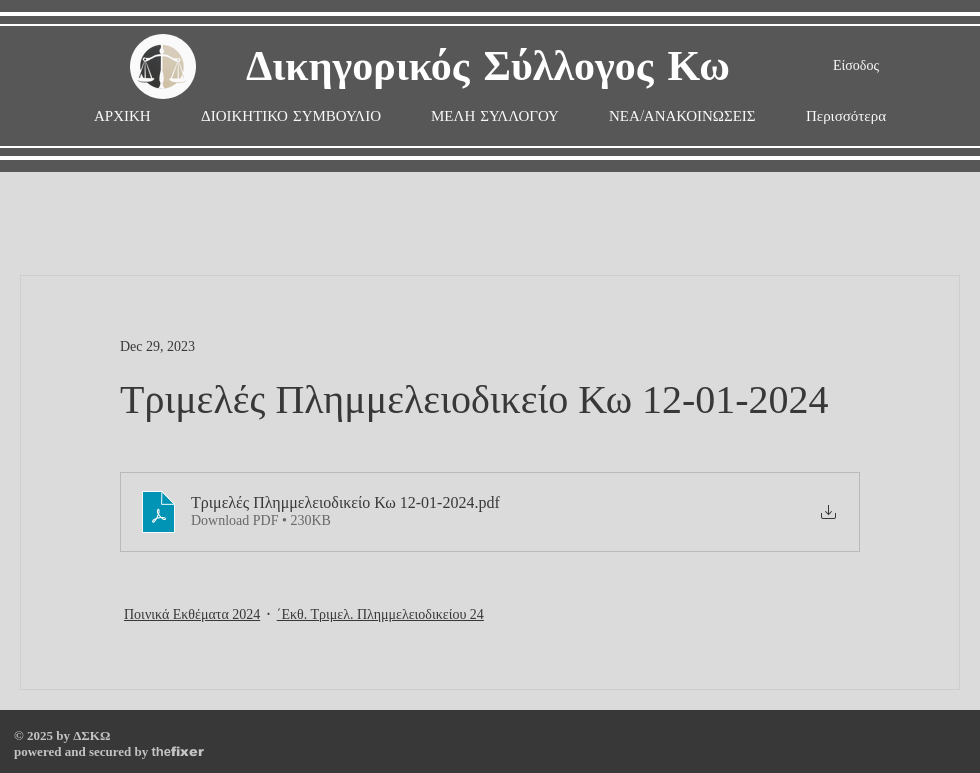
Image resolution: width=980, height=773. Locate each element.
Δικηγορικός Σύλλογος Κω (488, 67)
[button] (495, 116)
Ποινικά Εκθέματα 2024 (192, 614)
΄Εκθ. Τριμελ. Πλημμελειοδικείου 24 (380, 614)
